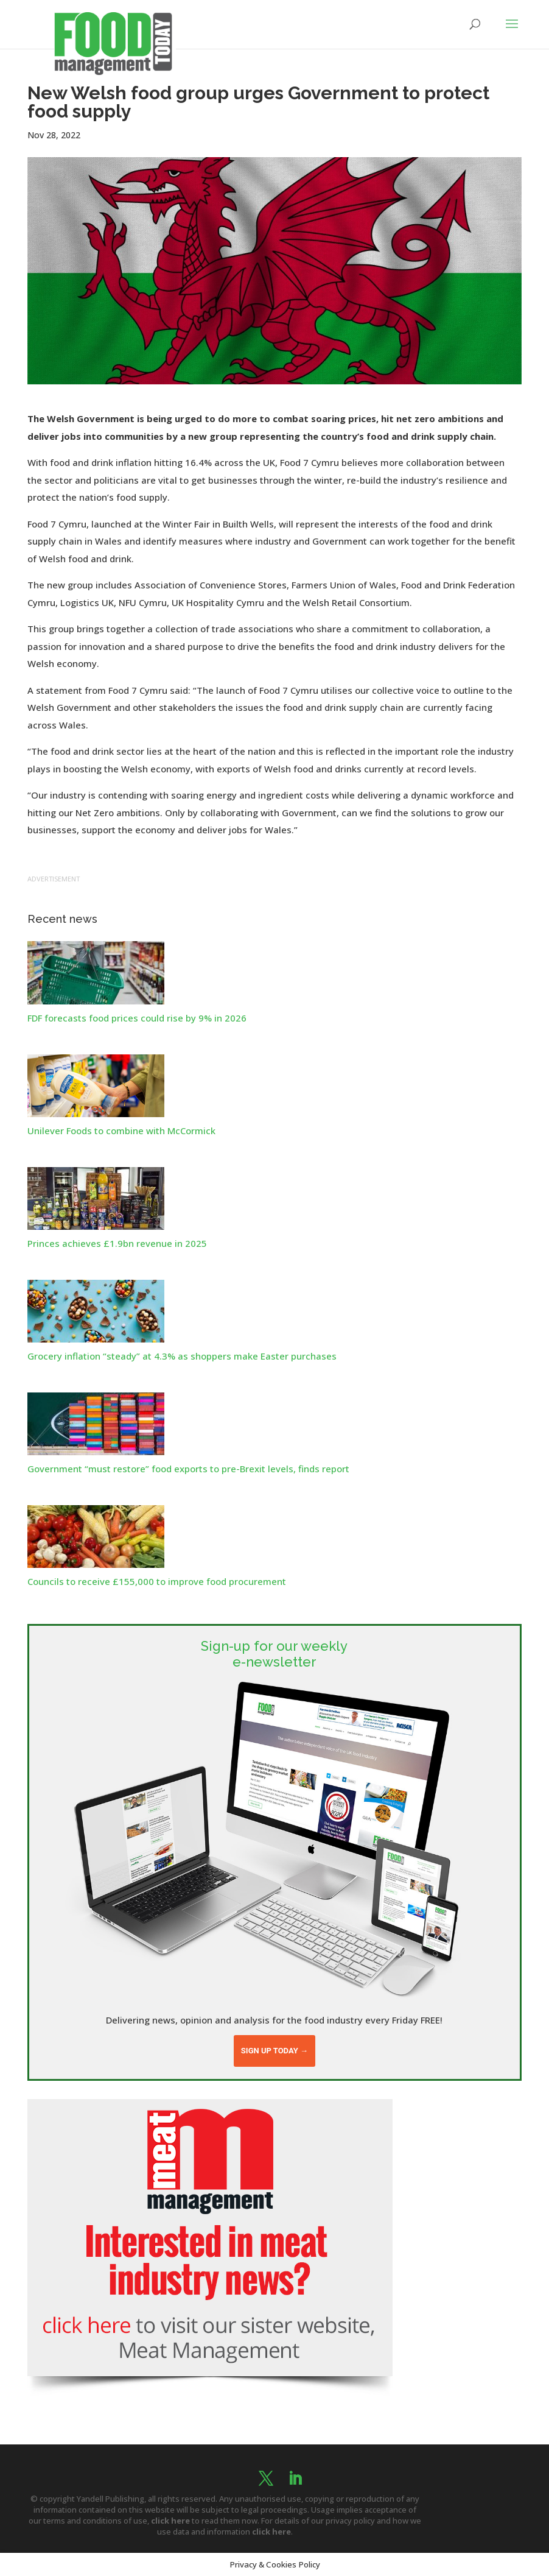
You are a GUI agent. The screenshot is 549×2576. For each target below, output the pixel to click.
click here (170, 2520)
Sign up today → (274, 2050)
